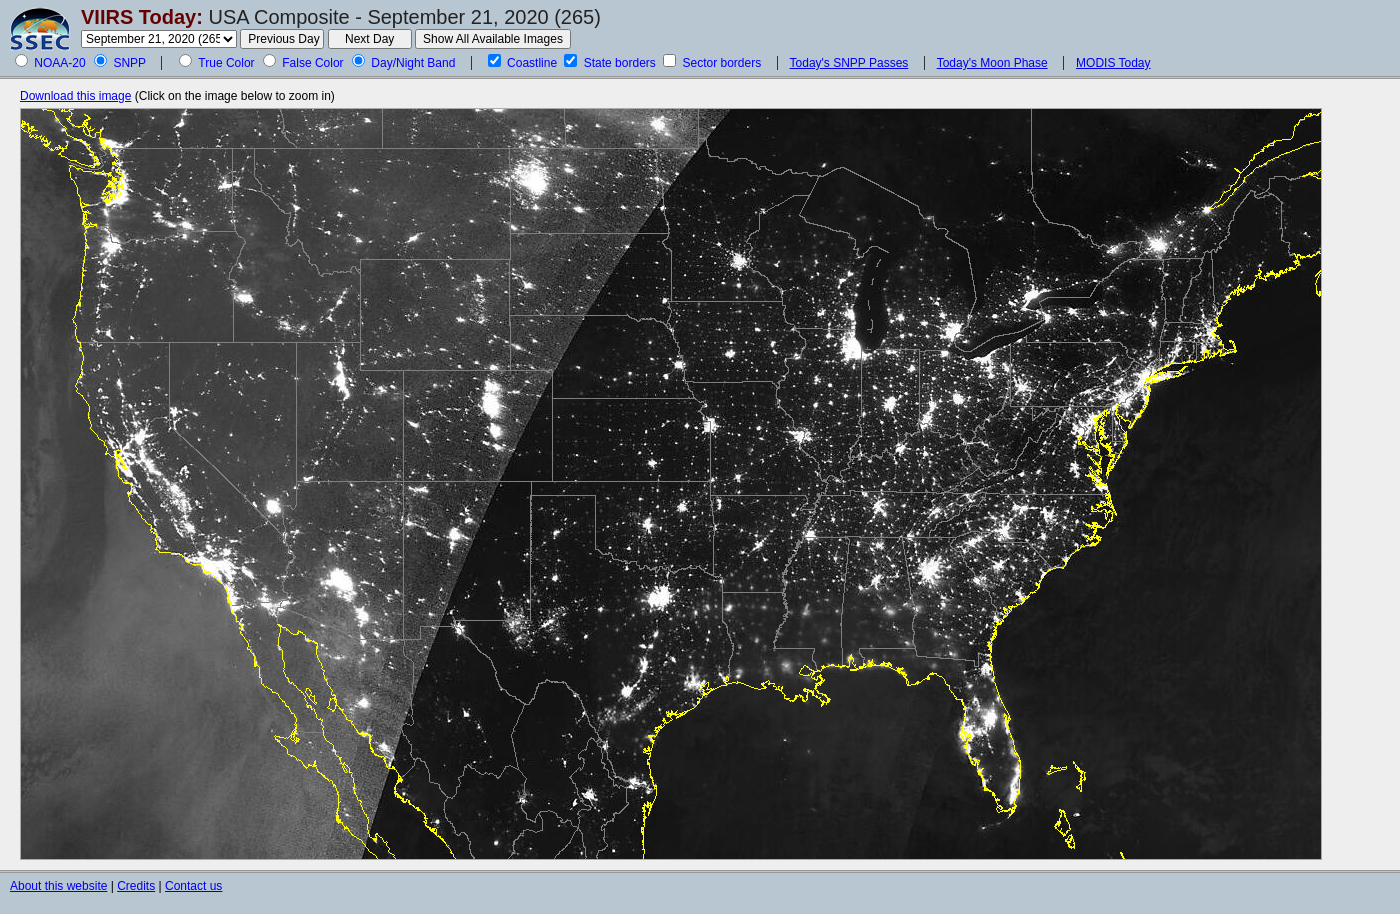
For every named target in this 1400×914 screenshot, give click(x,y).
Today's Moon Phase (992, 63)
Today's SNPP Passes (849, 63)
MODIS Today (1113, 63)
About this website (58, 886)
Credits (136, 886)
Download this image (75, 96)
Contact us (193, 886)
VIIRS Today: (142, 17)
